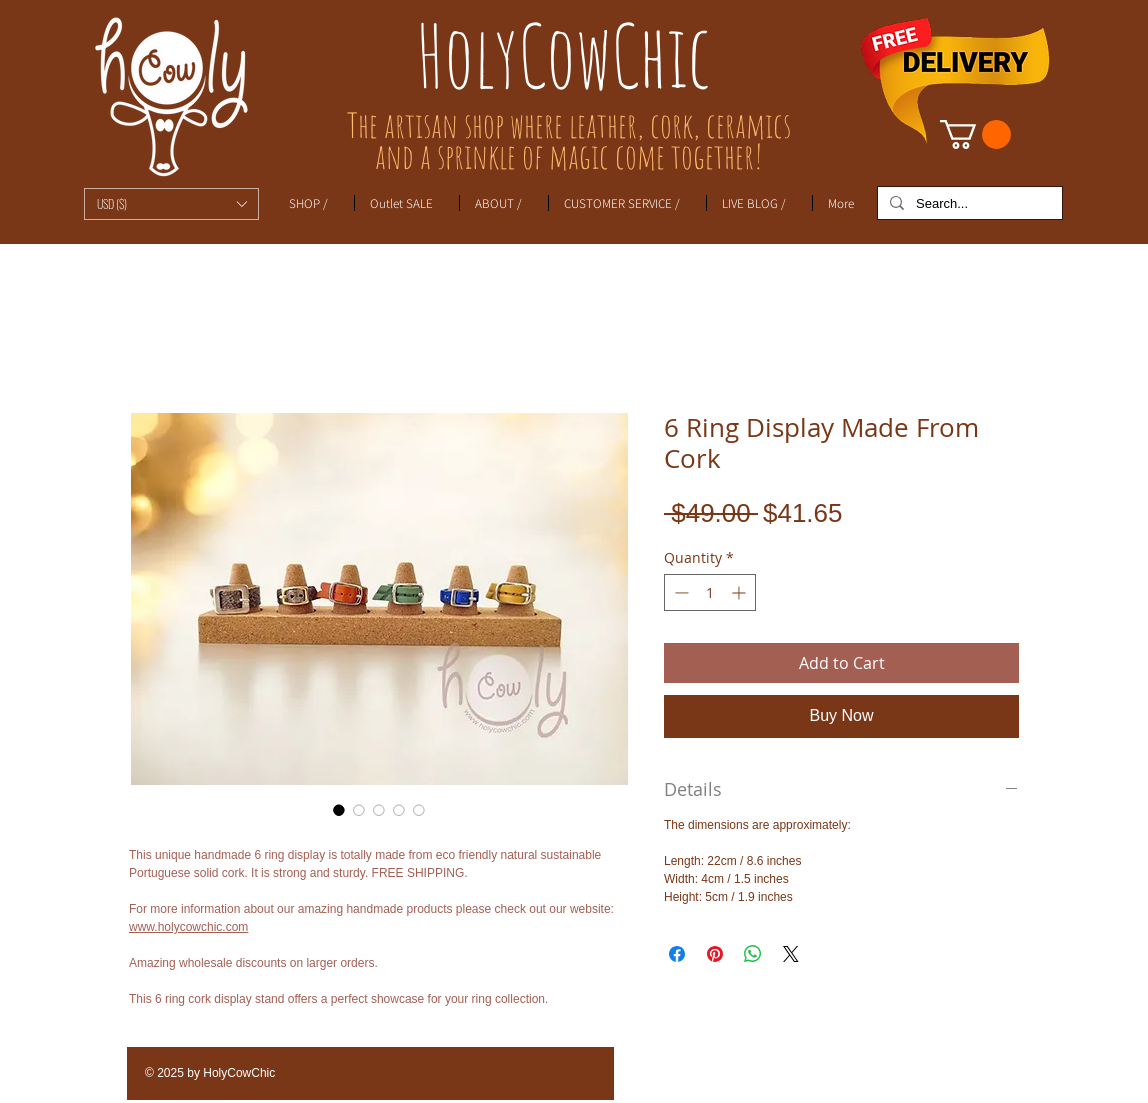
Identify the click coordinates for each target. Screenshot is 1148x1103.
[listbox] (171, 204)
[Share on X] (791, 954)
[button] (171, 204)
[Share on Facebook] (677, 954)
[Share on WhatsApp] (753, 954)
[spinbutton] (710, 592)
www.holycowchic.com (188, 927)
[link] (975, 134)
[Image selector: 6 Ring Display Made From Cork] (339, 810)
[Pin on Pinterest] (715, 954)
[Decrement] (679, 592)
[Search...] (968, 204)
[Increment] (740, 592)
